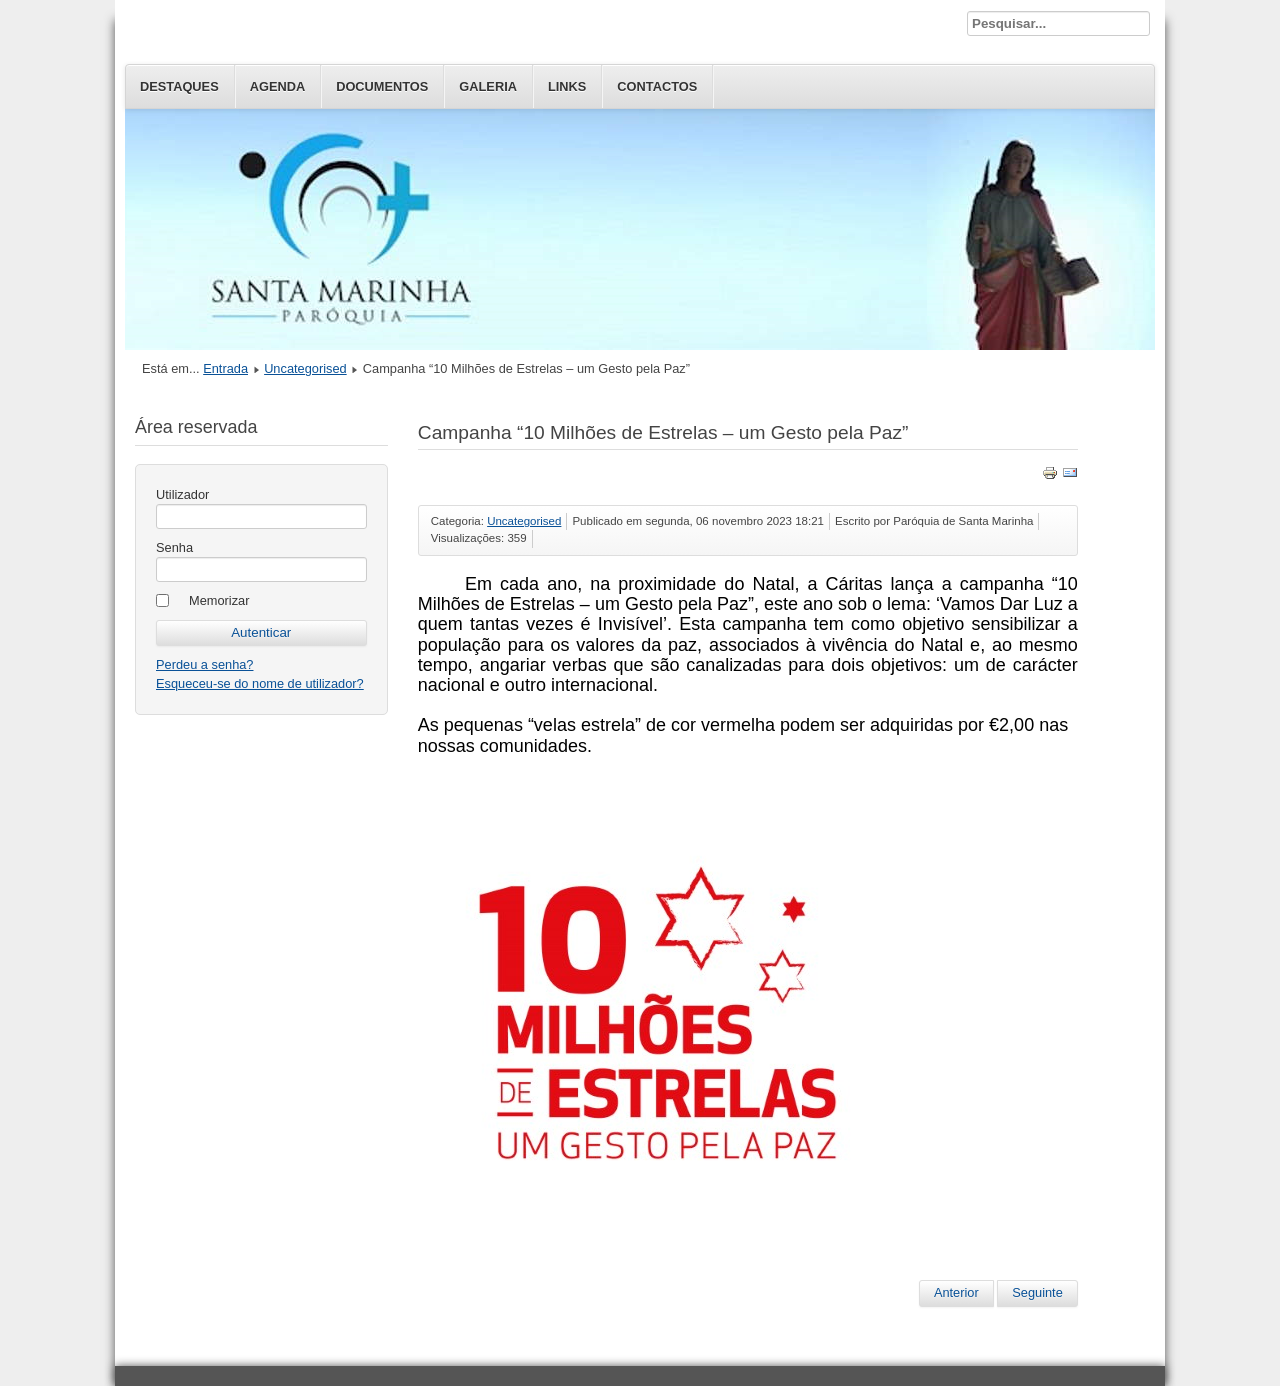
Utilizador (182, 494)
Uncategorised (305, 368)
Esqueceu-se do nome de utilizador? (260, 683)
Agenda (277, 86)
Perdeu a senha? (204, 664)
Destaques (179, 86)
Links (567, 86)
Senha (174, 547)
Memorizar (219, 600)
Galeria (488, 86)
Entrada (225, 368)
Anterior (956, 1292)
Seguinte (1037, 1292)
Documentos (382, 86)
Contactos (657, 86)
